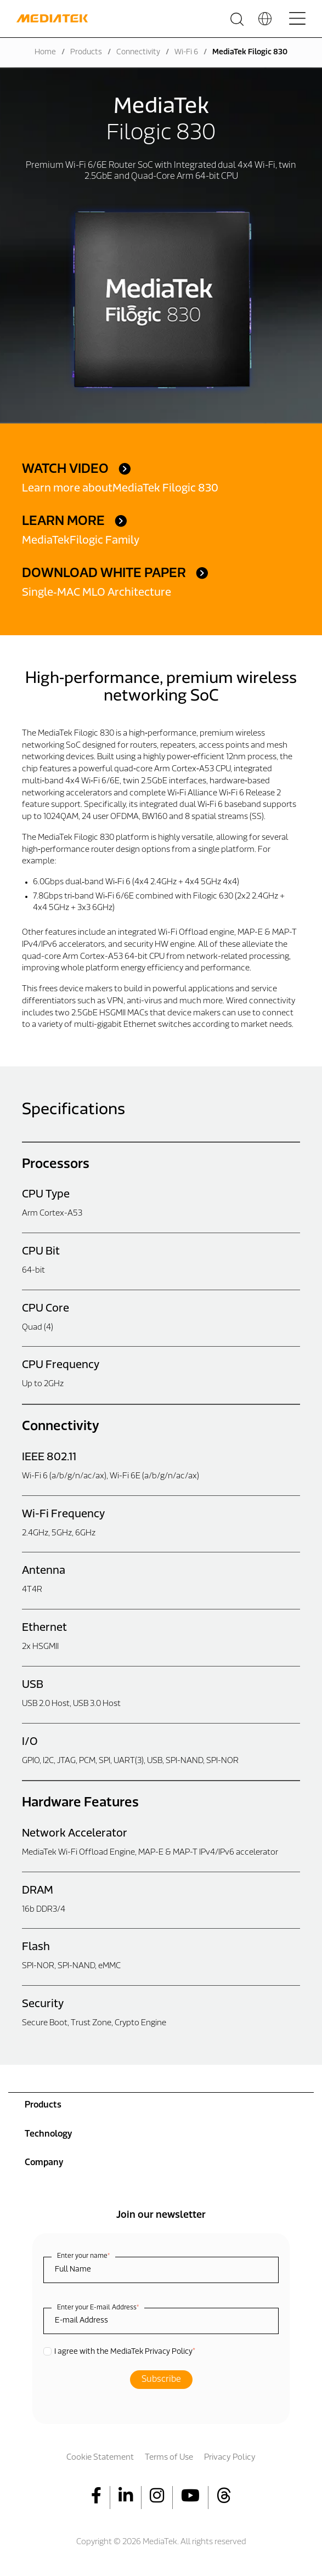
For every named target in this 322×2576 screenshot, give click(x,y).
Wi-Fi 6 (186, 52)
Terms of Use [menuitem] (169, 2458)
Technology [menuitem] (48, 2134)
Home (45, 52)
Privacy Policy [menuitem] (230, 2458)
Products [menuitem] (43, 2105)
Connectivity (138, 52)
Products (86, 52)
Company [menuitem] (44, 2163)
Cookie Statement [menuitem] (100, 2458)
